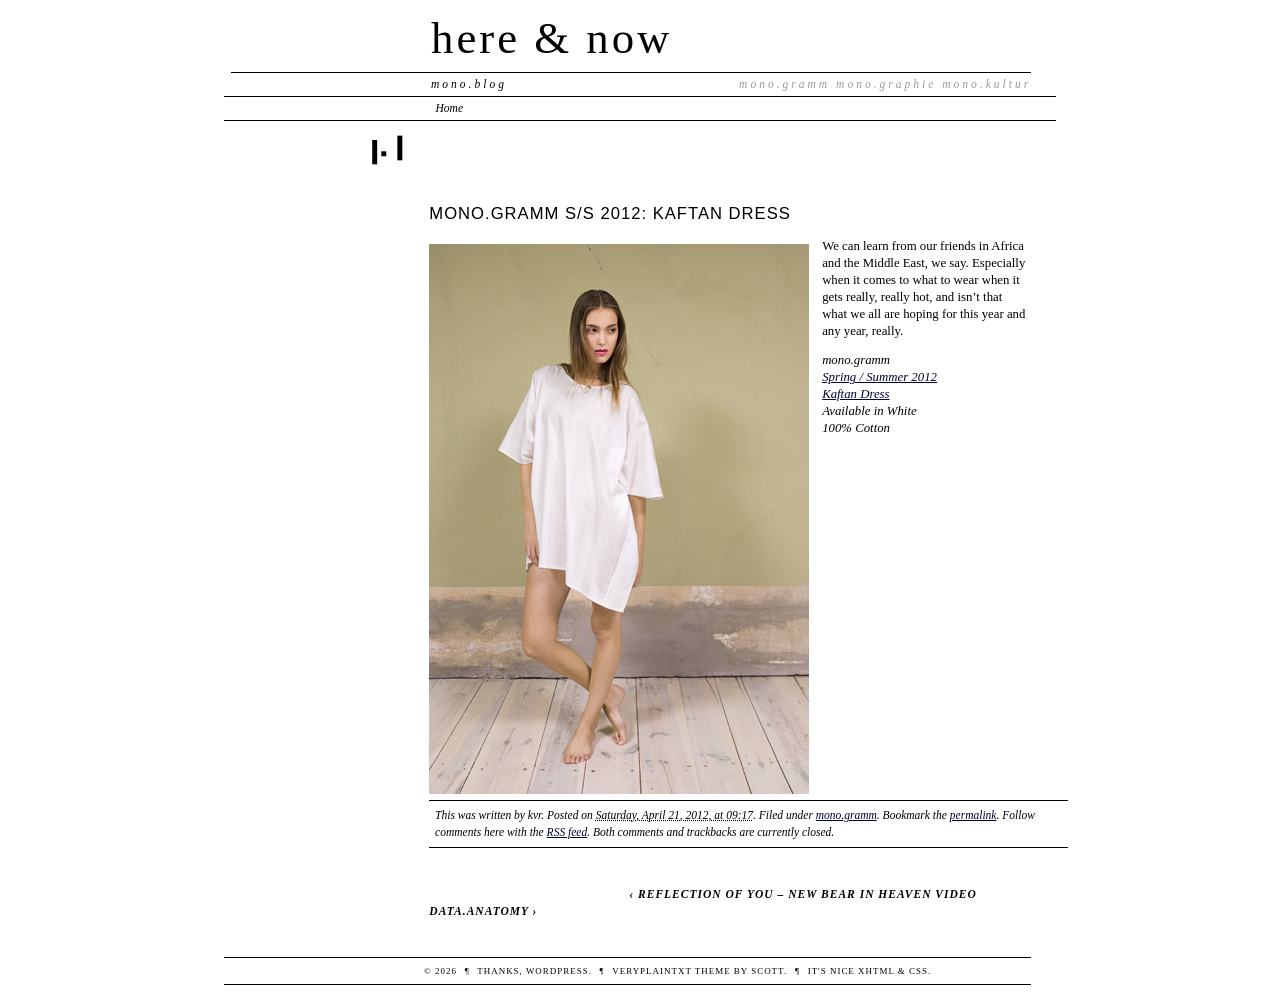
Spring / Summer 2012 (879, 377)
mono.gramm (784, 84)
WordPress (557, 971)
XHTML (876, 971)
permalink (973, 815)
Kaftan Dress (855, 394)
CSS (918, 971)
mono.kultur (986, 84)
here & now (551, 38)
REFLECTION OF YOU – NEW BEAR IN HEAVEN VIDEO (807, 894)
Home (450, 108)
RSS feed (567, 832)
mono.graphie (886, 84)
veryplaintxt (651, 971)
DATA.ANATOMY (478, 911)
